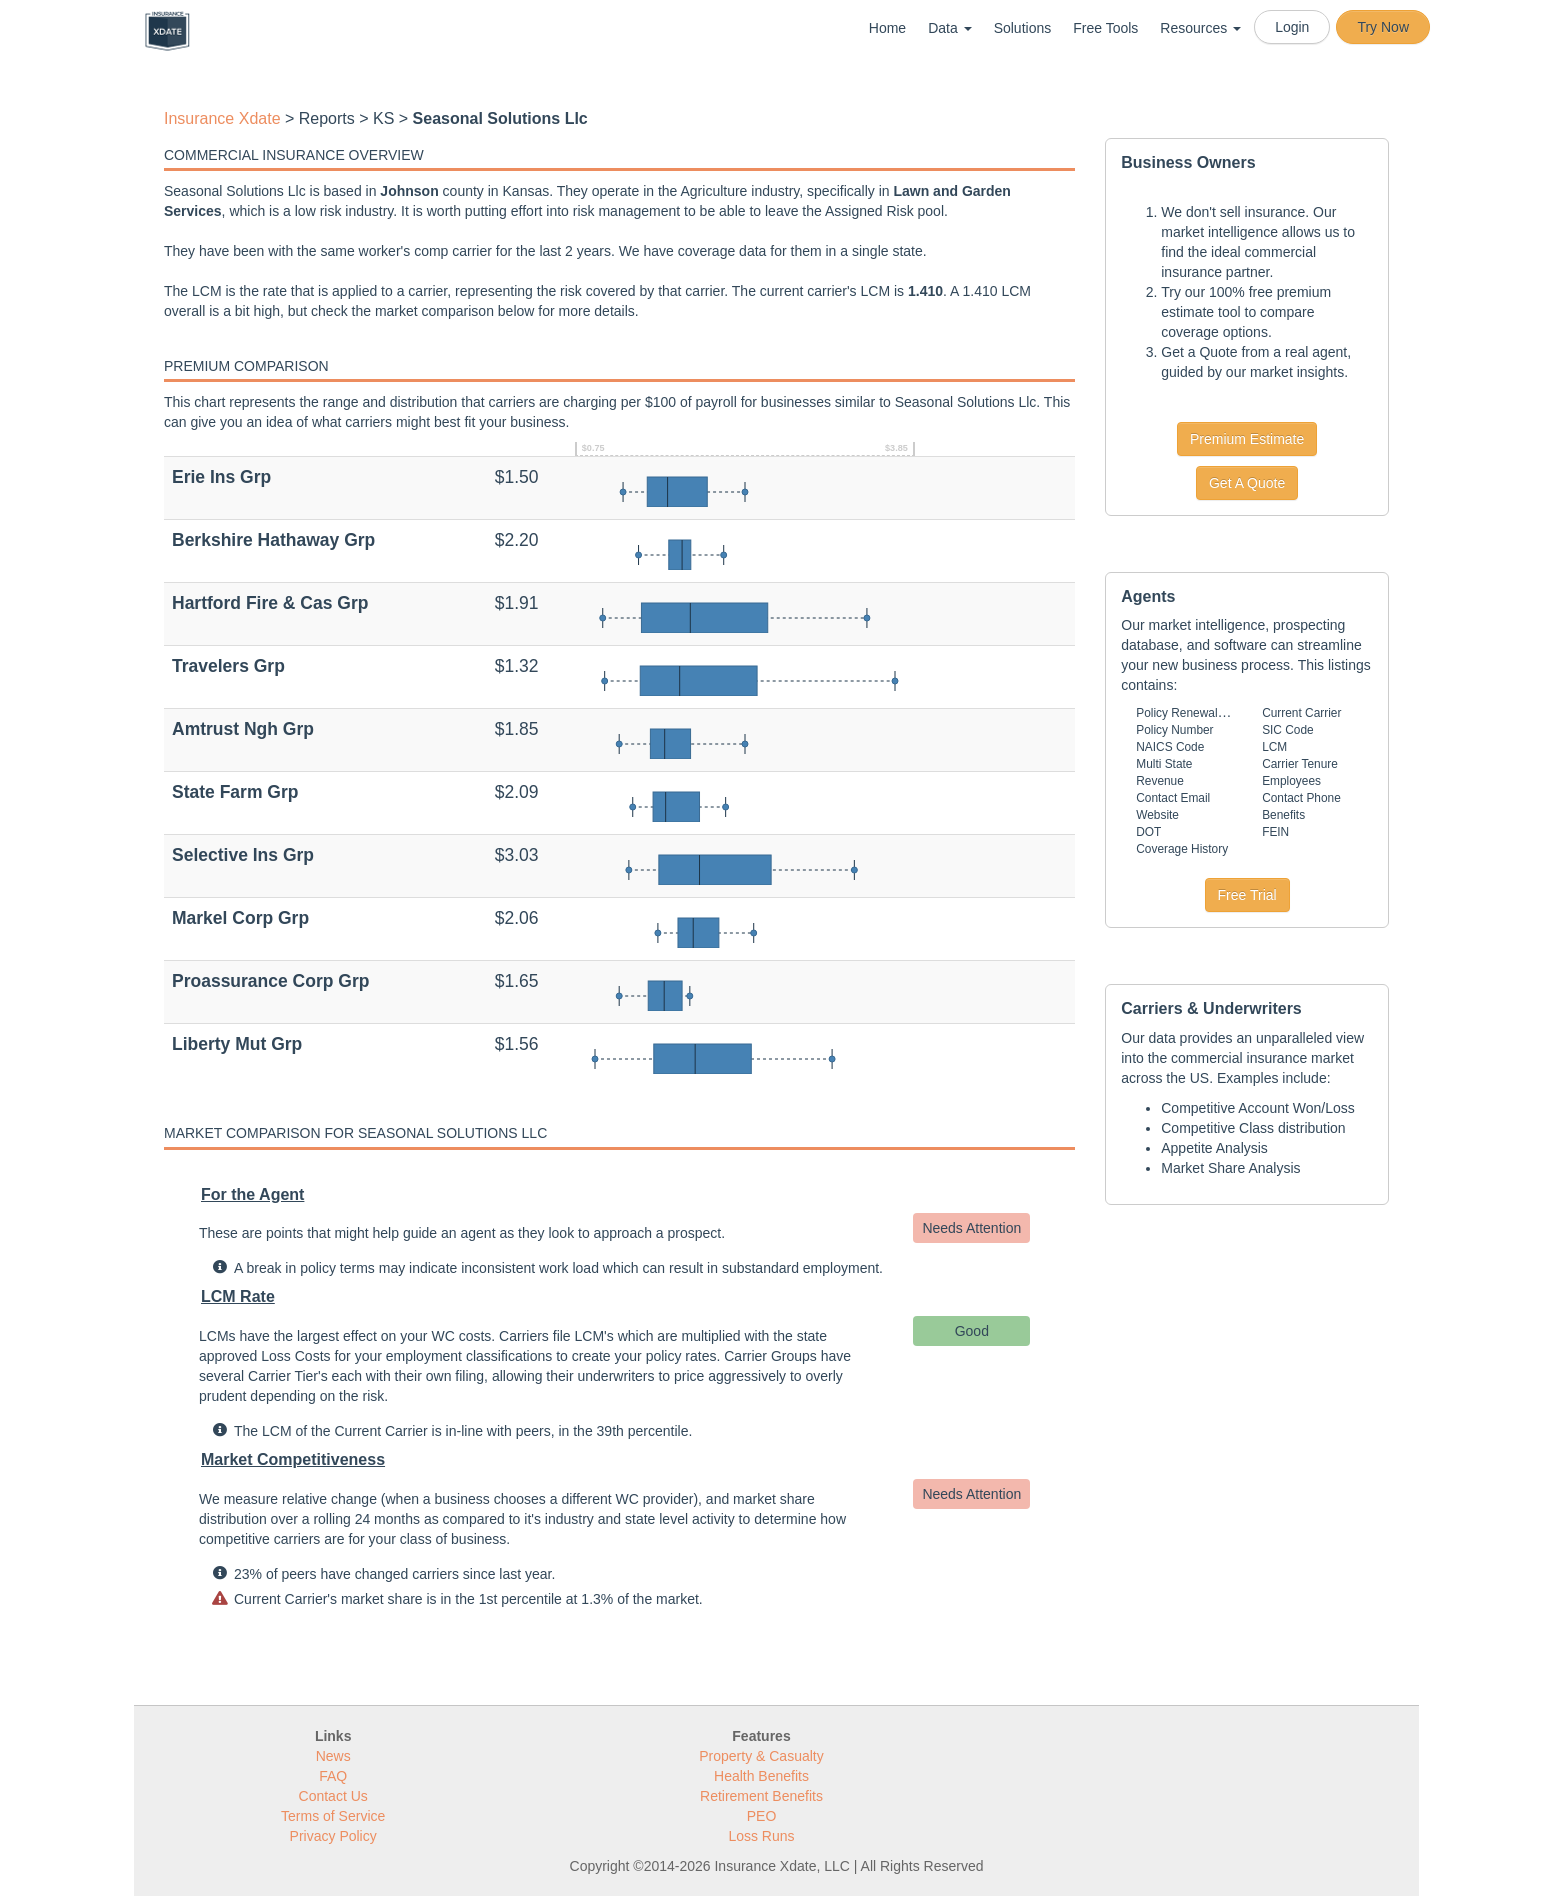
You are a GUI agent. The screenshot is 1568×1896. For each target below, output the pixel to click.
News (333, 1756)
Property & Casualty (761, 1756)
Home (887, 28)
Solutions (1023, 28)
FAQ (333, 1776)
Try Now (1383, 27)
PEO (762, 1816)
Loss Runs (761, 1836)
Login (1292, 27)
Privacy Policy (333, 1836)
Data (949, 28)
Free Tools (1105, 28)
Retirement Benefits (761, 1796)
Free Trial (1247, 895)
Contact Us (333, 1796)
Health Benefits (761, 1776)
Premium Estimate (1247, 439)
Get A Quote (1247, 483)
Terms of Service (333, 1816)
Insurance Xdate (222, 118)
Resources (1200, 28)
